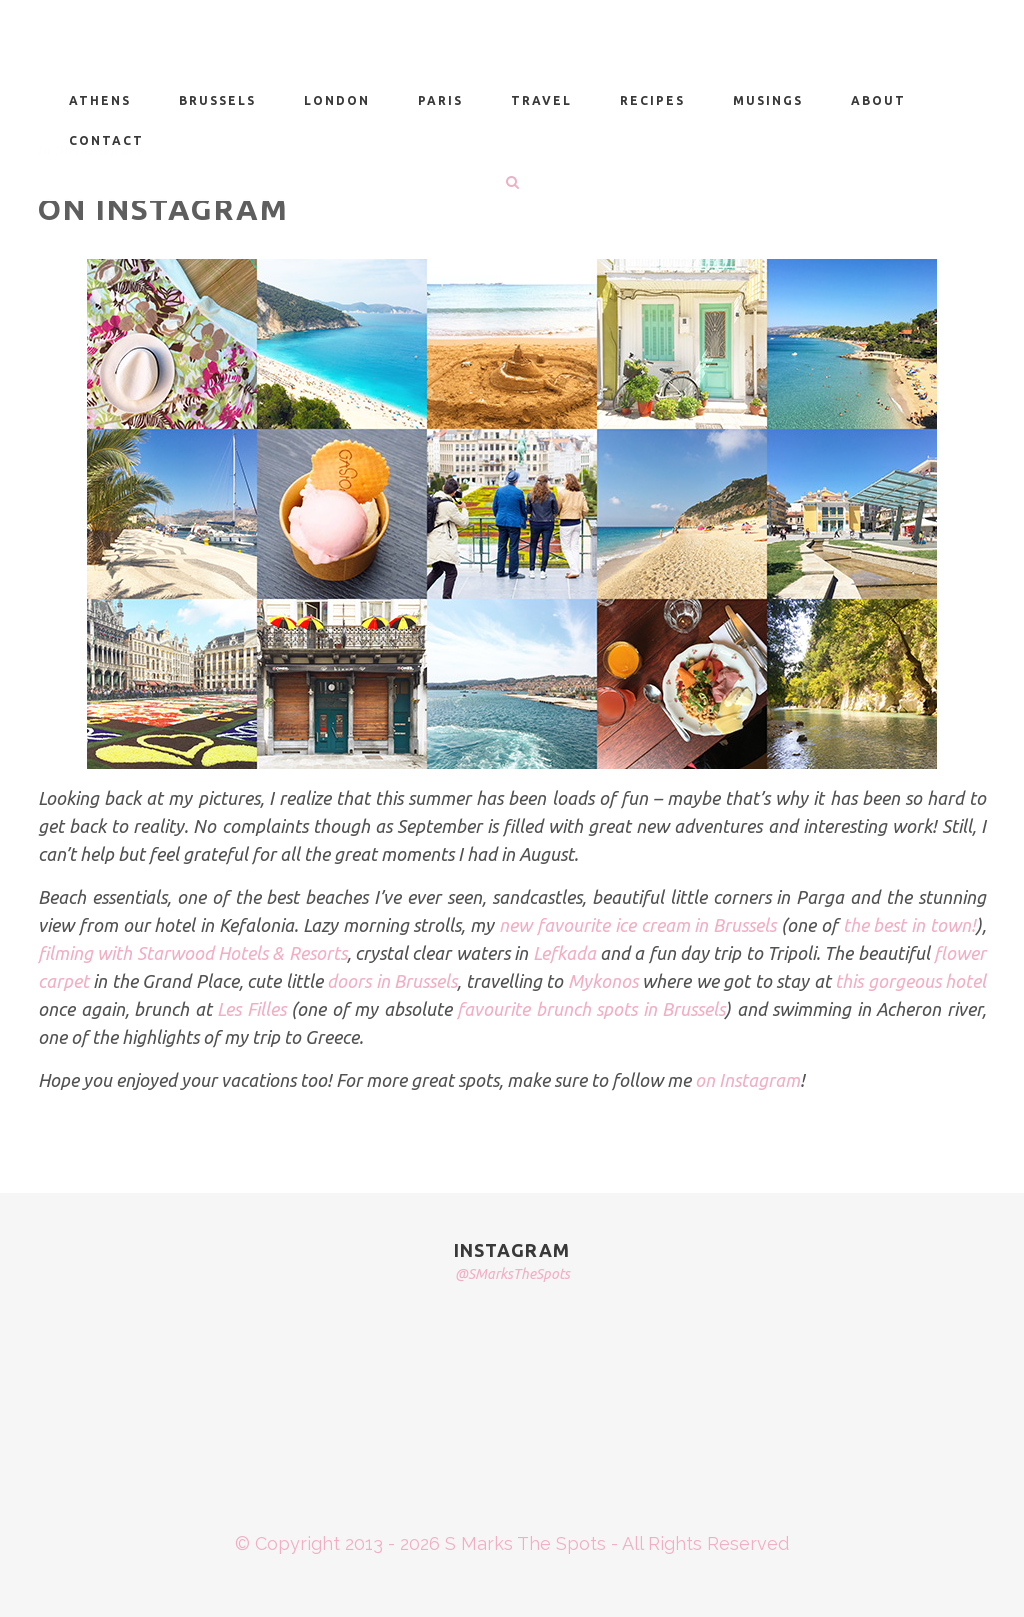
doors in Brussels (392, 981)
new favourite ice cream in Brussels (640, 925)
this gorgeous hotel (910, 981)
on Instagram (747, 1080)
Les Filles (251, 1009)
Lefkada (564, 953)
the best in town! (909, 925)
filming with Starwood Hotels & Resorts (192, 953)
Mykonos (603, 981)
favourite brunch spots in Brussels (591, 1009)
